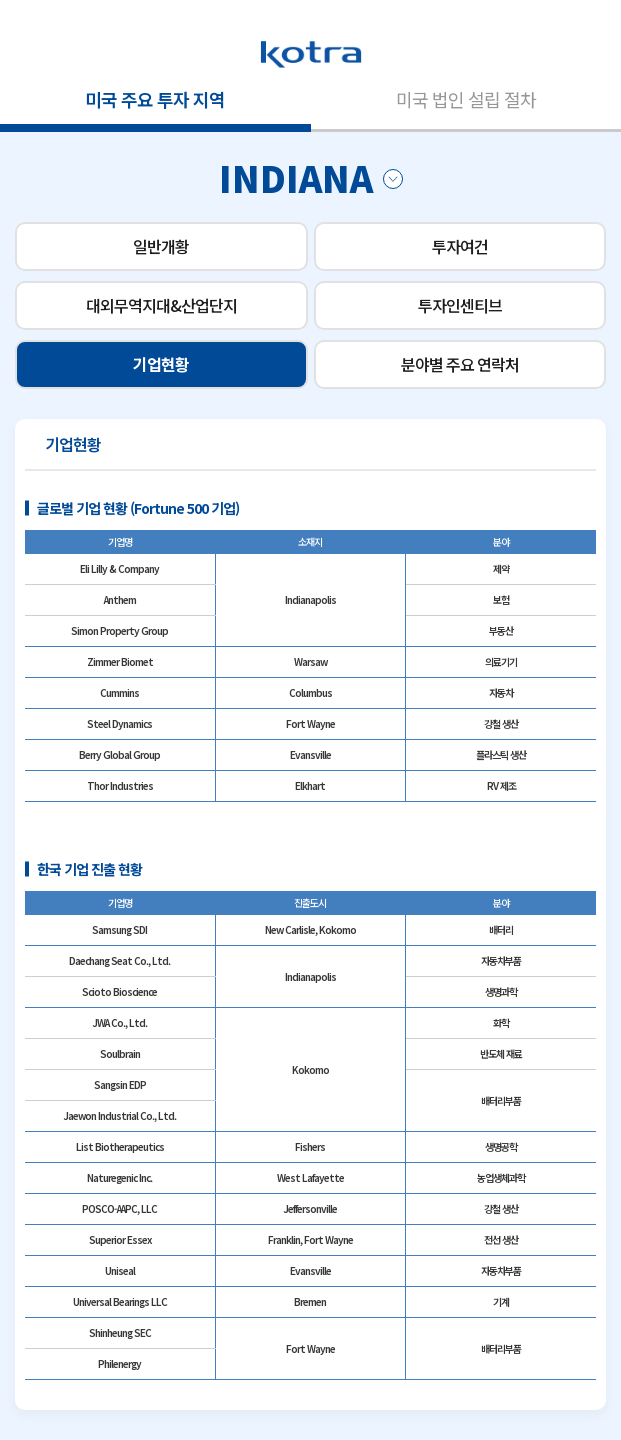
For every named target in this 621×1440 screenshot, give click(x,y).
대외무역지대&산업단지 (161, 305)
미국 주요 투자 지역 (155, 99)
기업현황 (161, 364)
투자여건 (460, 246)
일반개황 (161, 246)
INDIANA (311, 177)
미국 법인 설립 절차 (466, 99)
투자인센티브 (460, 305)
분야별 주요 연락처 (460, 364)
